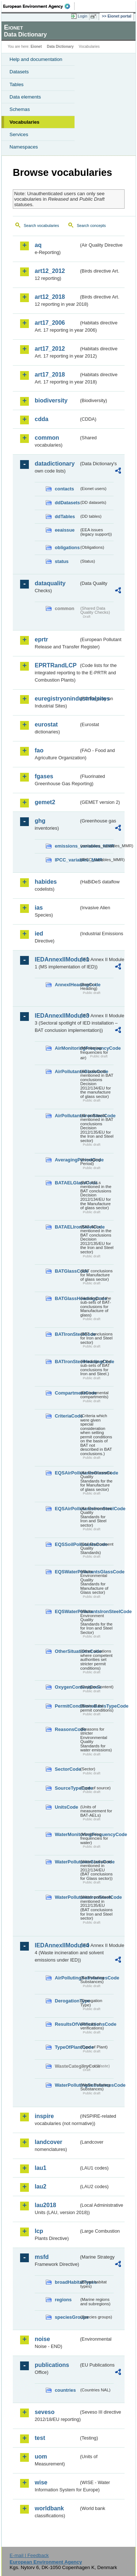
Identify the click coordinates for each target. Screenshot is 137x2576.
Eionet (36, 47)
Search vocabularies (41, 225)
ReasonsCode (67, 1729)
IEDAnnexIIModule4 (57, 1945)
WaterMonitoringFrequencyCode (67, 1834)
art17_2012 (50, 349)
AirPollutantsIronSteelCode (67, 1115)
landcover (48, 2142)
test (40, 2438)
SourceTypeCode (67, 1788)
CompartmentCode (67, 1393)
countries (65, 2390)
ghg (40, 821)
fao (39, 750)
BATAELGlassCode (67, 1182)
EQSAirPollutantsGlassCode (67, 1473)
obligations (67, 547)
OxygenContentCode (67, 1687)
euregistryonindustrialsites (57, 698)
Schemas (19, 109)
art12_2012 (50, 271)
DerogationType (67, 2001)
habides (46, 882)
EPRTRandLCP (56, 665)
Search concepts (91, 225)
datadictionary (55, 463)
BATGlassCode (67, 1271)
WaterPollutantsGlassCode (67, 1861)
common (47, 438)
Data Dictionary (60, 47)
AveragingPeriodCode (67, 1159)
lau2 (40, 2186)
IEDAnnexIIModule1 (57, 959)
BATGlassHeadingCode (67, 1298)
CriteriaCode (67, 1416)
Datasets (19, 71)
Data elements (25, 97)
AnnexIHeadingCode (67, 984)
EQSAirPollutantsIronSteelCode (67, 1508)
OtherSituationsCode (67, 1651)
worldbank (49, 2508)
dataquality (50, 583)
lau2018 (45, 2205)
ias (39, 908)
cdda (41, 419)
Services (18, 134)
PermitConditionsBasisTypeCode (67, 1706)
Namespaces (23, 147)
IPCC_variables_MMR (67, 860)
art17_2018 (50, 374)
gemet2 (45, 802)
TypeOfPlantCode (67, 2047)
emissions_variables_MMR (67, 846)
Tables (16, 84)
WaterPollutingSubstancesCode (67, 2085)
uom (41, 2456)
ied (39, 933)
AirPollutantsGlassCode (67, 1071)
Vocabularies (24, 122)
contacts (64, 488)
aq (38, 245)
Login (82, 16)
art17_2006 (50, 323)
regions (63, 2299)
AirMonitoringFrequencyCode (67, 1048)
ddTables (65, 516)
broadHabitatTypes (67, 2282)
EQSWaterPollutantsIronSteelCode (67, 1611)
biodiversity (51, 400)
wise (41, 2482)
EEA (39, 6)
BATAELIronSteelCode (67, 1227)
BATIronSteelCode (67, 1334)
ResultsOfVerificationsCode (67, 2024)
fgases (44, 776)
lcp (39, 2231)
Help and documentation (35, 59)
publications (52, 2365)
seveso (44, 2412)
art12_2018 (50, 297)
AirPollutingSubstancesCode (67, 1978)
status (62, 561)
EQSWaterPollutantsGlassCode (67, 1571)
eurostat (46, 724)
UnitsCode (66, 1807)
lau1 (40, 2168)
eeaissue (65, 530)
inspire (44, 2116)
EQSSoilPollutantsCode (67, 1544)
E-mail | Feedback (29, 2555)
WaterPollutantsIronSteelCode (67, 1897)
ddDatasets (67, 502)
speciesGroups (67, 2317)
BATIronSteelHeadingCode (67, 1361)
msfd (42, 2257)
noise (42, 2339)
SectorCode (67, 1769)
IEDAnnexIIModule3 (57, 1016)
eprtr (41, 639)
